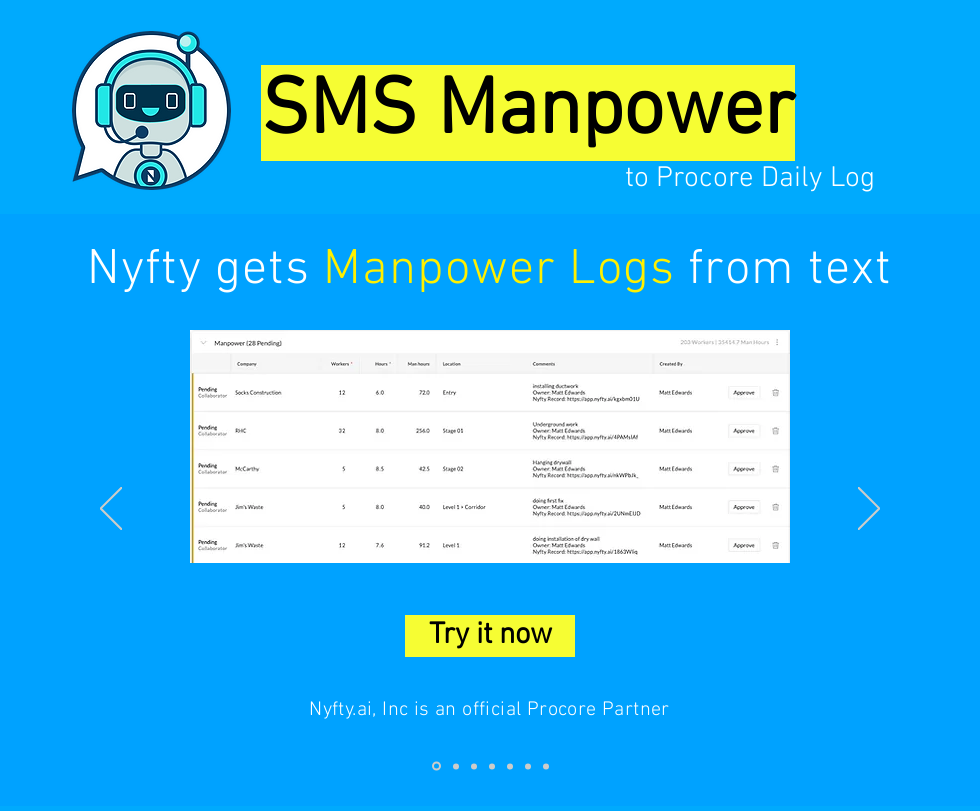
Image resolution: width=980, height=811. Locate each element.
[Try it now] (490, 636)
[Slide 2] (456, 766)
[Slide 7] (546, 766)
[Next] (869, 510)
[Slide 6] (528, 766)
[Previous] (111, 510)
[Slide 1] (436, 766)
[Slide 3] (474, 766)
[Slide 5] (510, 766)
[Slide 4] (492, 766)
